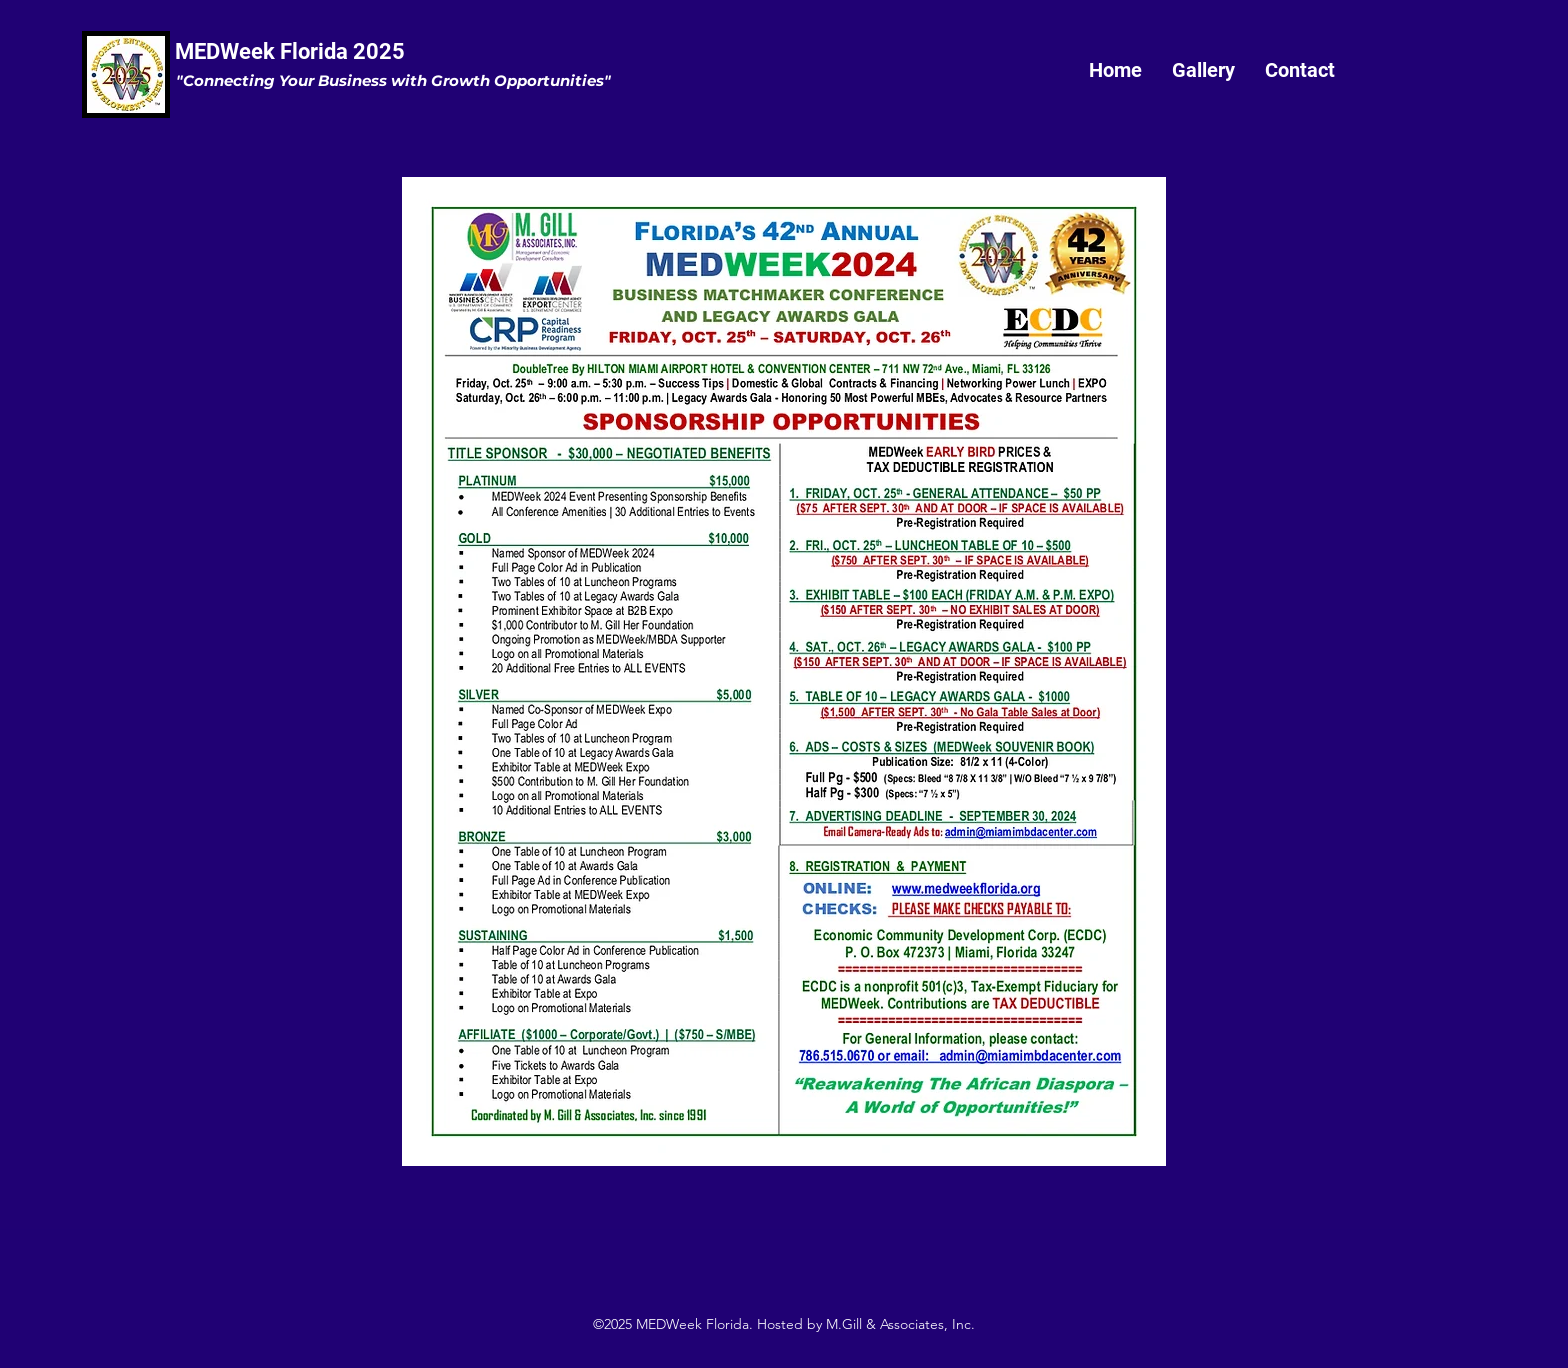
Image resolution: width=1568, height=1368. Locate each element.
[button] (1203, 70)
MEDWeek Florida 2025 (290, 51)
